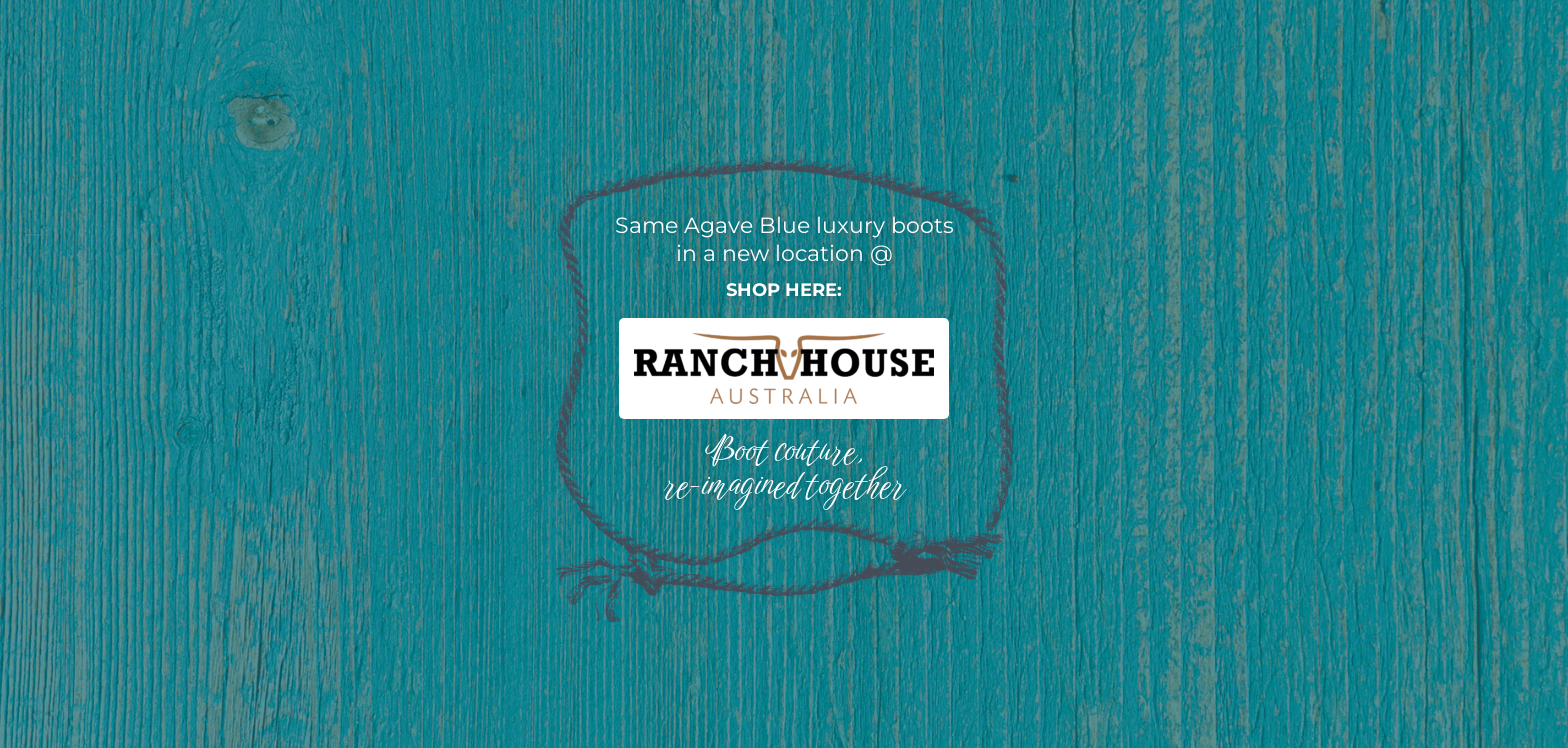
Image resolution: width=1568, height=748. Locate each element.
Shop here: (784, 290)
